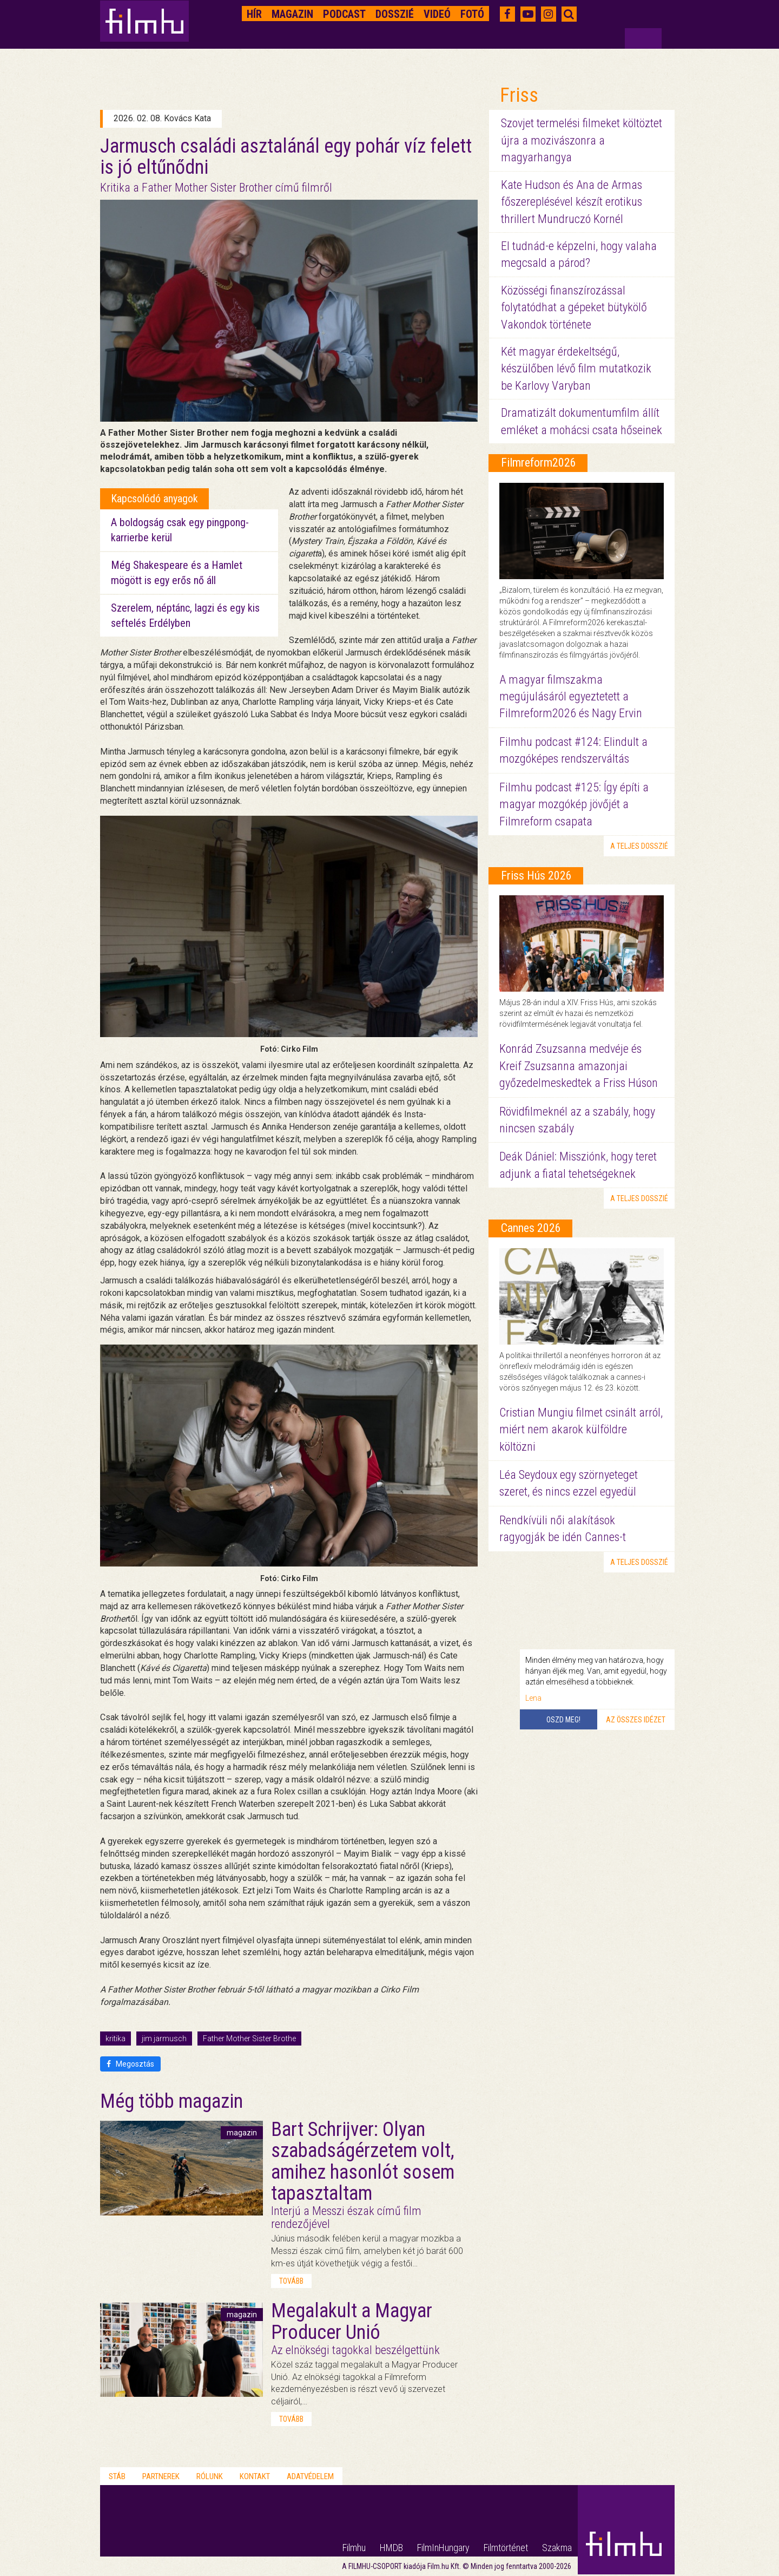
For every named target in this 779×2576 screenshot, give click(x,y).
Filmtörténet (506, 2547)
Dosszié (394, 14)
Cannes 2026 (531, 1228)
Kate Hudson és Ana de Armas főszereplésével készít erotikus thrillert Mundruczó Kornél (571, 202)
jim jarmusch (164, 2038)
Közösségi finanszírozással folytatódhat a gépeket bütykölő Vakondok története (574, 307)
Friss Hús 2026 (536, 875)
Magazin (292, 14)
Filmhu (354, 2547)
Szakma (557, 2547)
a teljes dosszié (639, 846)
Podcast (344, 14)
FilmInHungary (443, 2547)
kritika (115, 2038)
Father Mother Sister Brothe (249, 2038)
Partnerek (161, 2476)
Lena (533, 1698)
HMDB (391, 2547)
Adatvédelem (310, 2476)
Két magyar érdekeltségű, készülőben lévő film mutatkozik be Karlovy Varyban (576, 368)
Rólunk (209, 2476)
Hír (254, 14)
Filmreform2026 (538, 462)
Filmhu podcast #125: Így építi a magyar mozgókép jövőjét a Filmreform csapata (574, 804)
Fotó (472, 14)
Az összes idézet (635, 1719)
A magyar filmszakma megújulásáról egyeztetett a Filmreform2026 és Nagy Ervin (570, 696)
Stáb (117, 2476)
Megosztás (130, 2064)
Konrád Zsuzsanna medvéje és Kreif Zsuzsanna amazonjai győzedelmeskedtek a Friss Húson (578, 1066)
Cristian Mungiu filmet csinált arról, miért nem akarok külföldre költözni (581, 1429)
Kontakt (255, 2476)
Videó (437, 14)
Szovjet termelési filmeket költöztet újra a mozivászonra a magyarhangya (581, 140)
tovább (291, 2281)
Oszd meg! (563, 1719)
